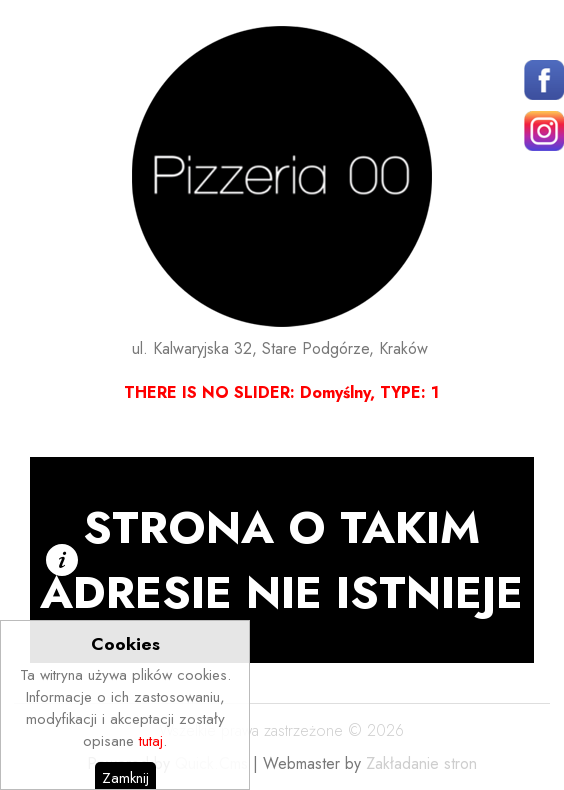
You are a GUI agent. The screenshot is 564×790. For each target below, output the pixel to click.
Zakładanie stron (421, 763)
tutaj (151, 771)
